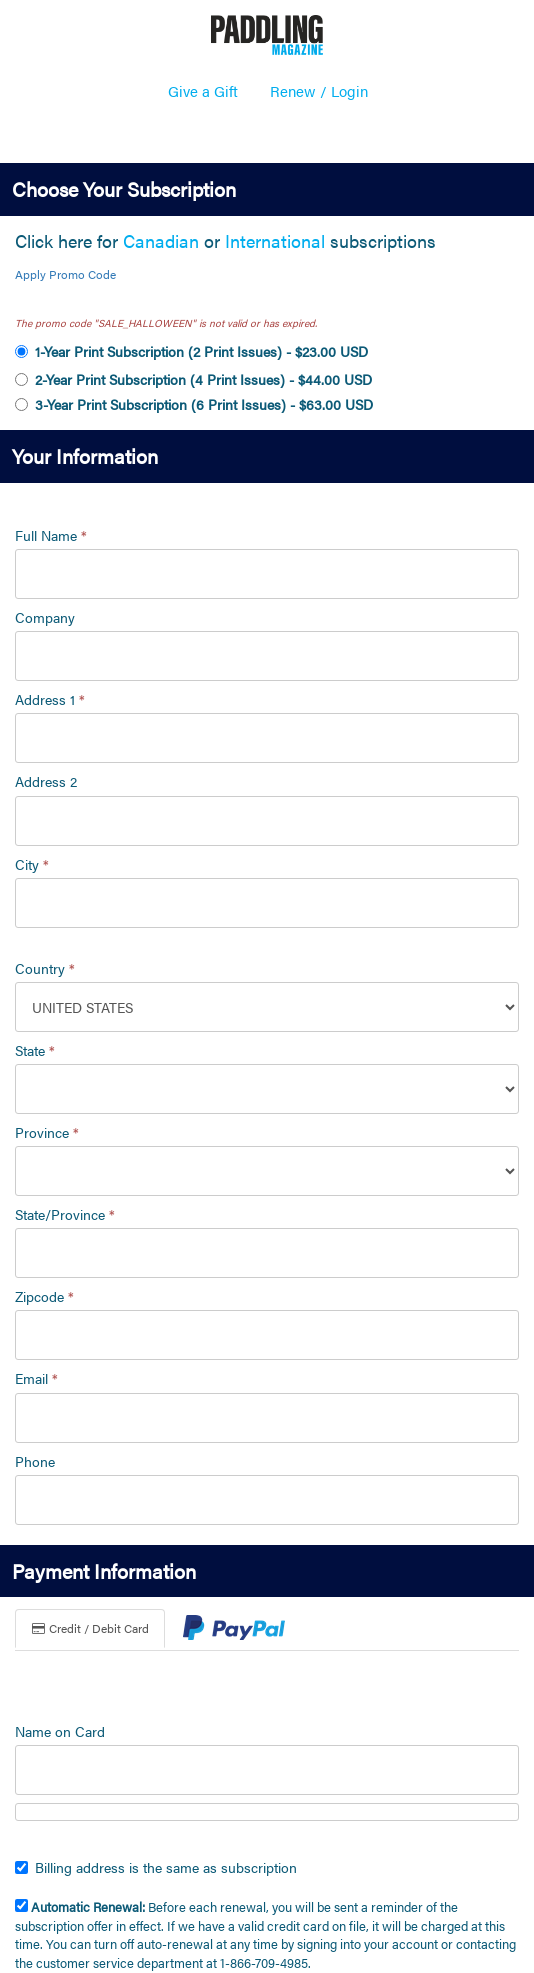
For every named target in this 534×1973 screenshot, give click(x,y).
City (32, 864)
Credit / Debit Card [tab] (90, 1628)
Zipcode (44, 1296)
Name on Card (60, 1731)
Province (47, 1132)
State (35, 1050)
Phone (35, 1461)
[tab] (234, 1630)
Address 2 (46, 781)
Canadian (161, 240)
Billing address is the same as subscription (156, 1867)
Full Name (51, 535)
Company (45, 617)
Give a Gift (203, 90)
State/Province (65, 1214)
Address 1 (50, 699)
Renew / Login (319, 90)
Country (45, 968)
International (275, 240)
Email (36, 1378)
